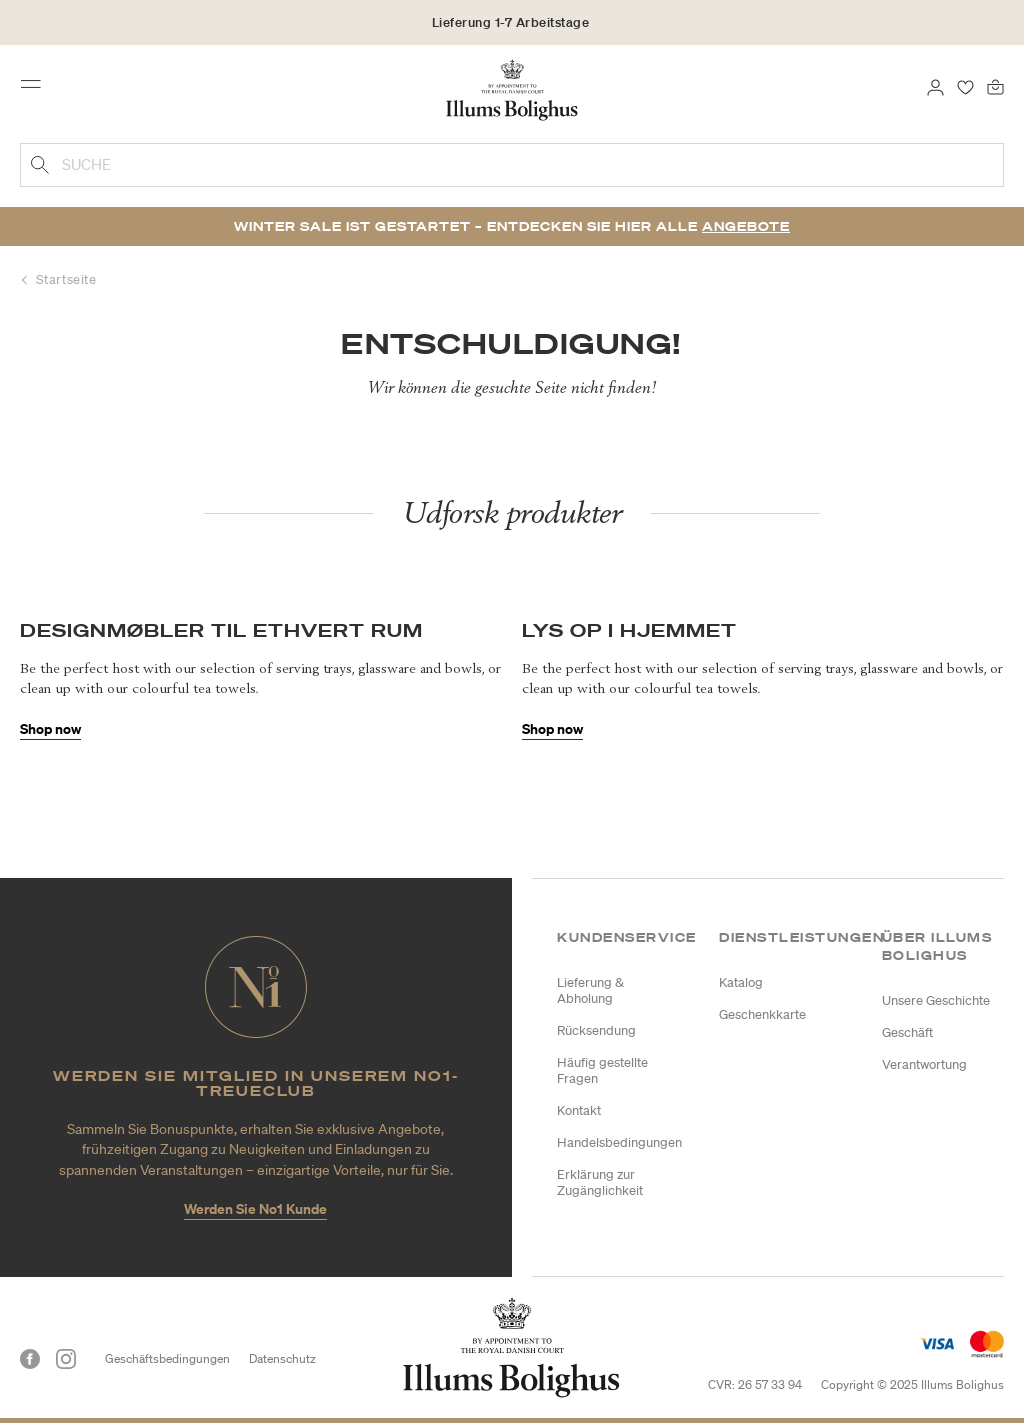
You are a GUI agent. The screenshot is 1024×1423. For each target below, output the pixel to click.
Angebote (746, 226)
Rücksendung (596, 1030)
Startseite (66, 279)
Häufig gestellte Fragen (602, 1070)
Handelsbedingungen (619, 1142)
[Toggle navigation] (37, 89)
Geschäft (907, 1032)
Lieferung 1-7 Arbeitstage (511, 22)
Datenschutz (282, 1358)
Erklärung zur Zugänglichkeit (600, 1182)
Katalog (741, 982)
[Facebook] (30, 1359)
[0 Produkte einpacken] (995, 86)
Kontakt (579, 1110)
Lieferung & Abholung (590, 990)
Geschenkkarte (762, 1014)
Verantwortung (924, 1064)
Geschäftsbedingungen (167, 1358)
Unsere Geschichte (936, 1000)
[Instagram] (66, 1359)
